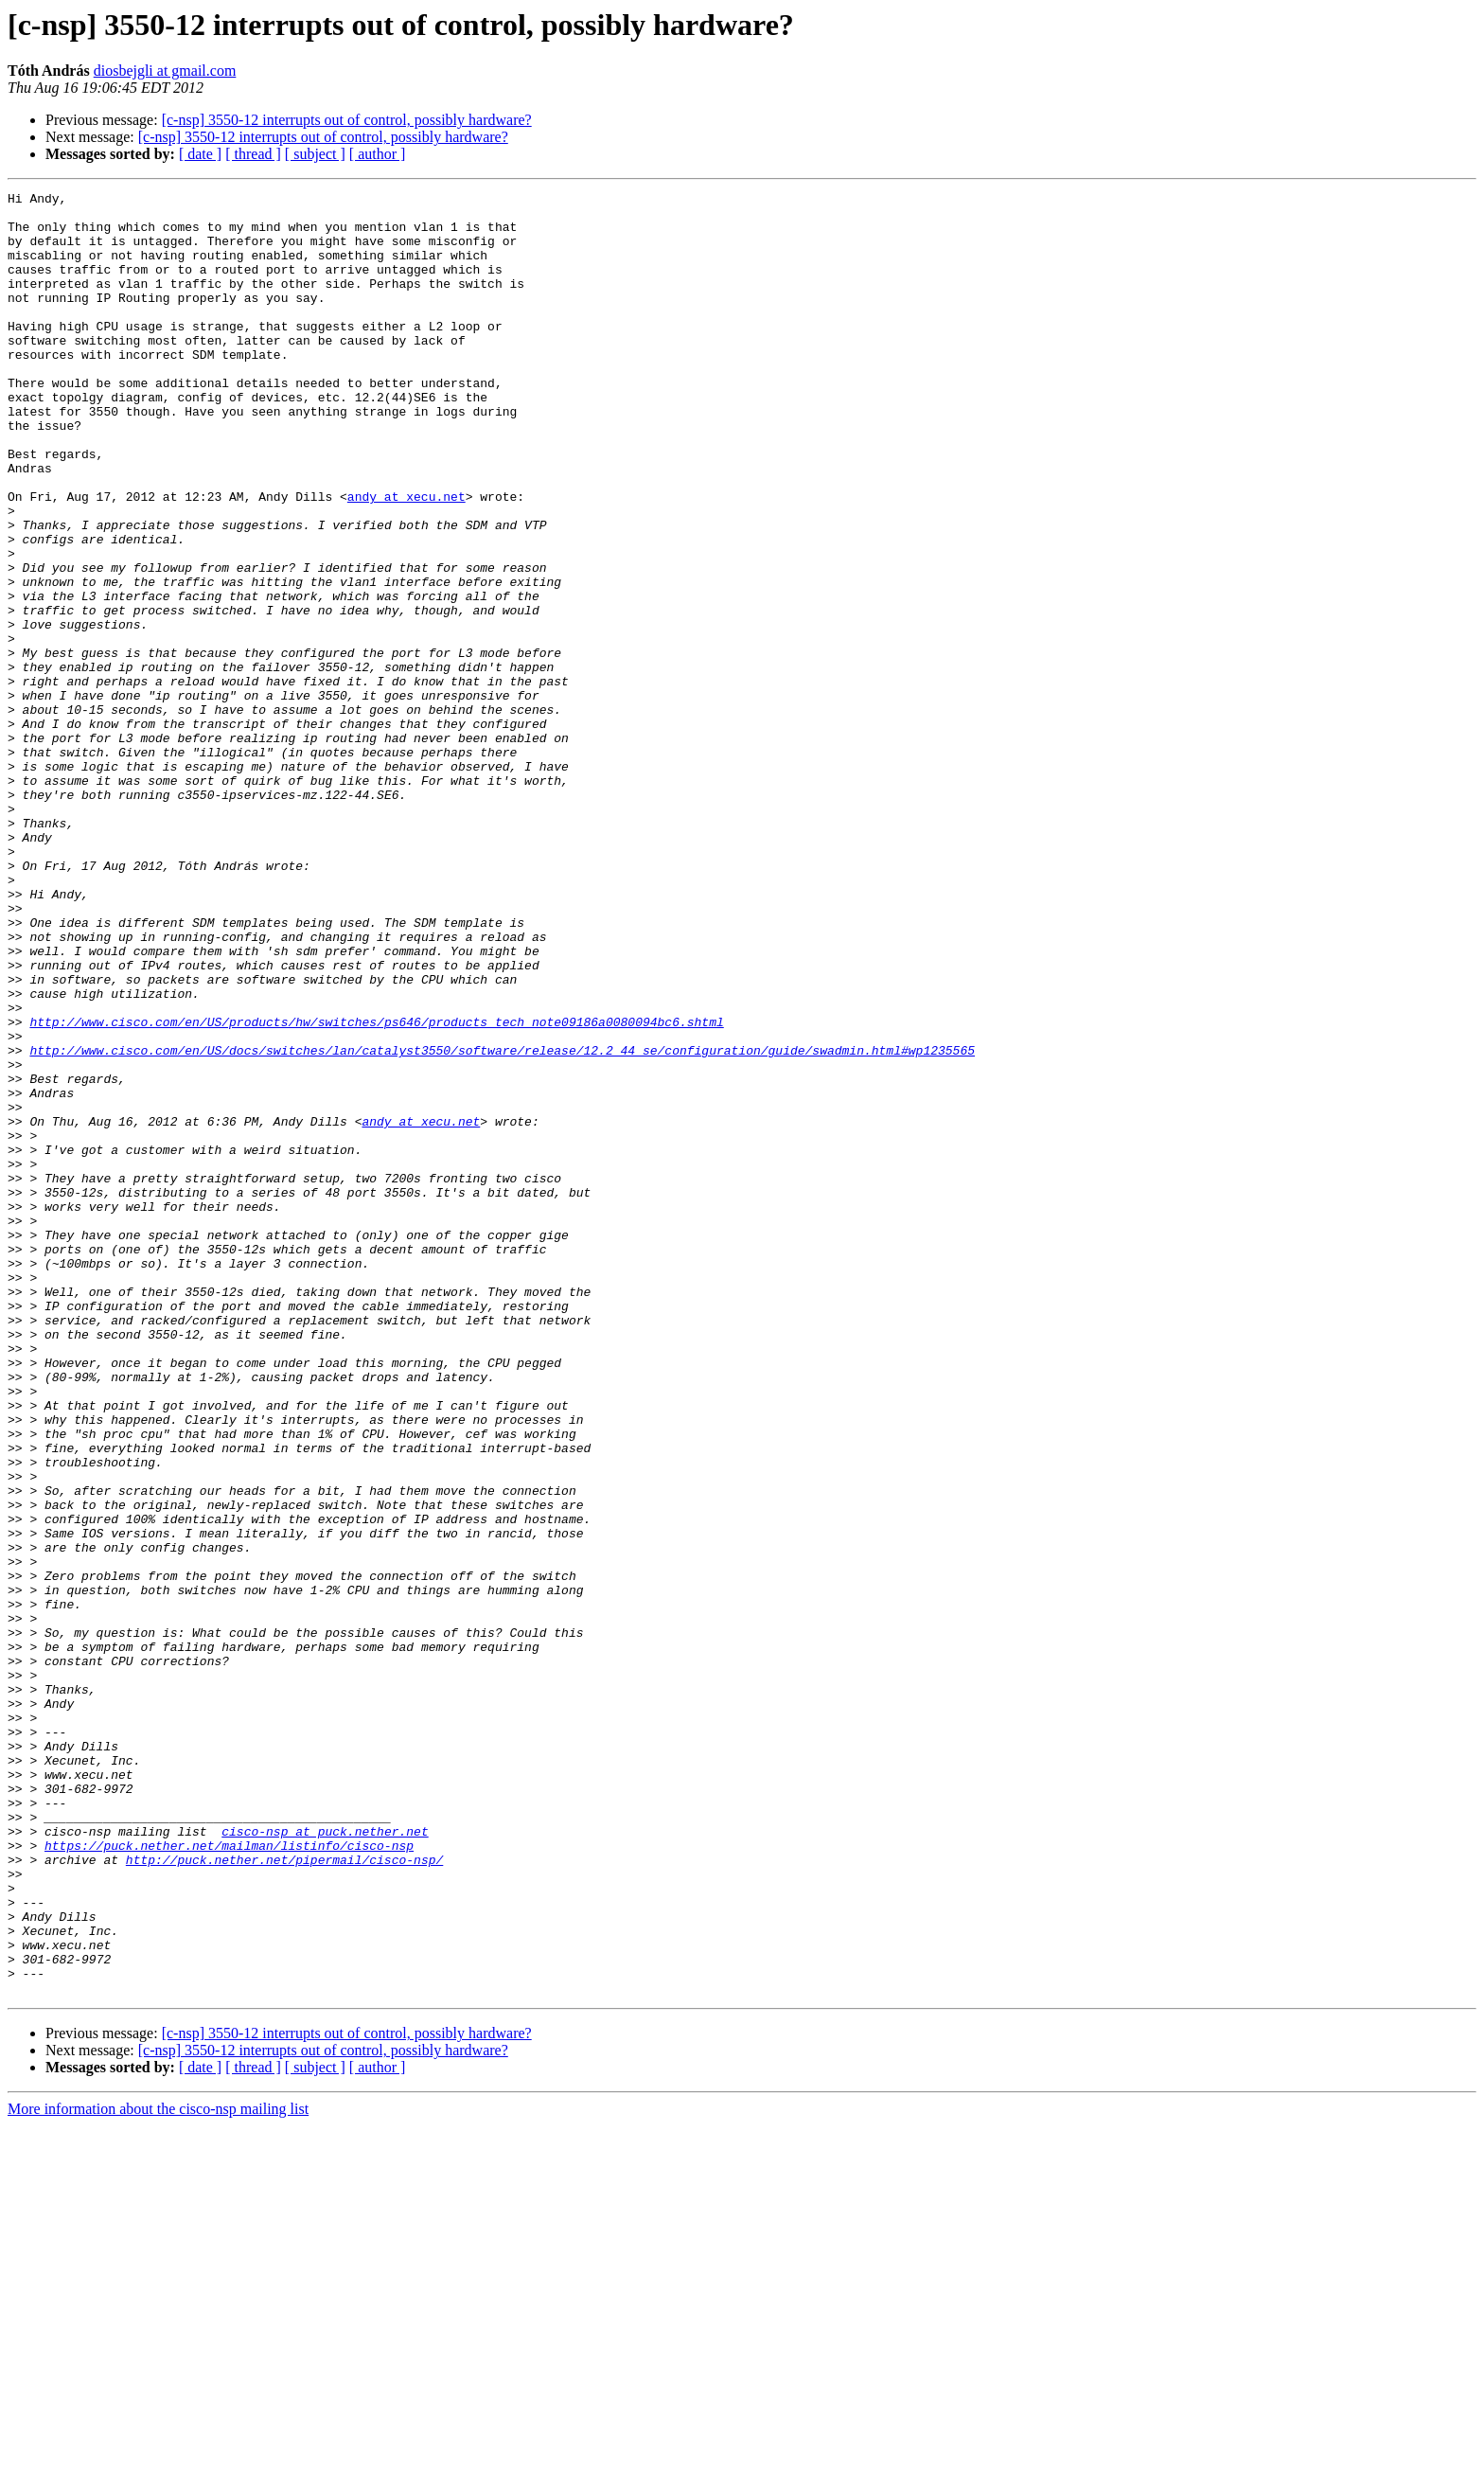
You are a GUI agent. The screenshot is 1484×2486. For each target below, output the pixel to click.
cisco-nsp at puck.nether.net (324, 2160)
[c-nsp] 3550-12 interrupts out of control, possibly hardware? (347, 120)
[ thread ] (253, 154)
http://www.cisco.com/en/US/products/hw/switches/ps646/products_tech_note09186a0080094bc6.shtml (376, 1189)
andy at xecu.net (406, 558)
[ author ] (377, 154)
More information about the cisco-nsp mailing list (158, 2469)
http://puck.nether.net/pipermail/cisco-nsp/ (284, 2194)
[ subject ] (315, 154)
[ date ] (200, 154)
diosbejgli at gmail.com (165, 70)
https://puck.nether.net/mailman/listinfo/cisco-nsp (229, 2177)
